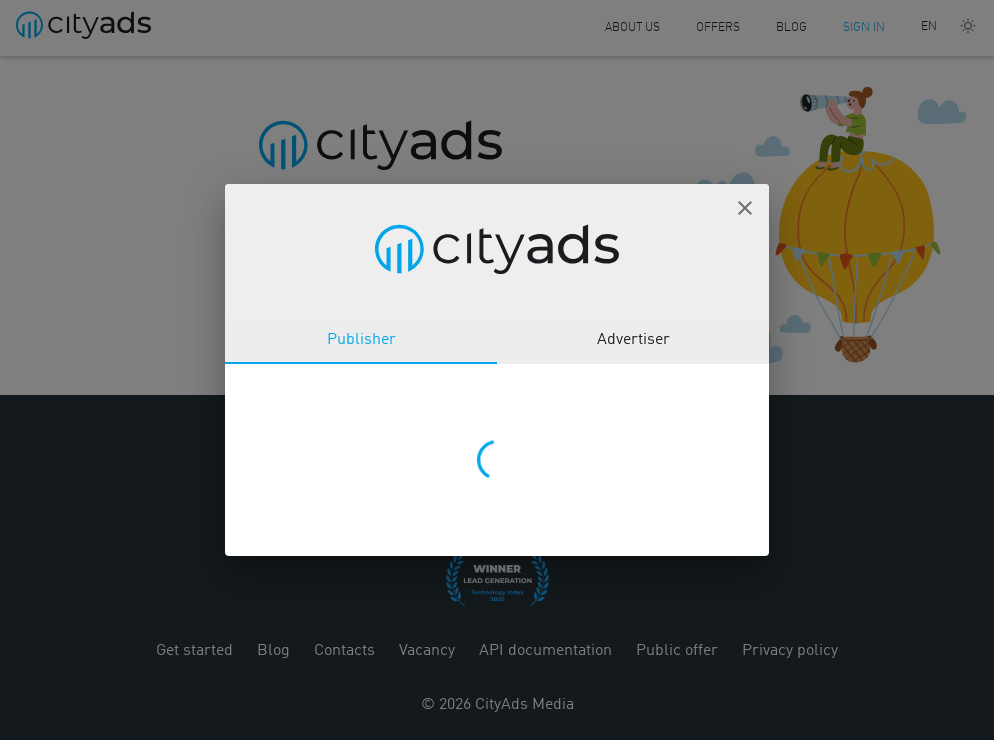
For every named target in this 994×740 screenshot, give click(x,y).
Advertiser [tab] (633, 340)
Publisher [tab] (361, 340)
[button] (745, 208)
